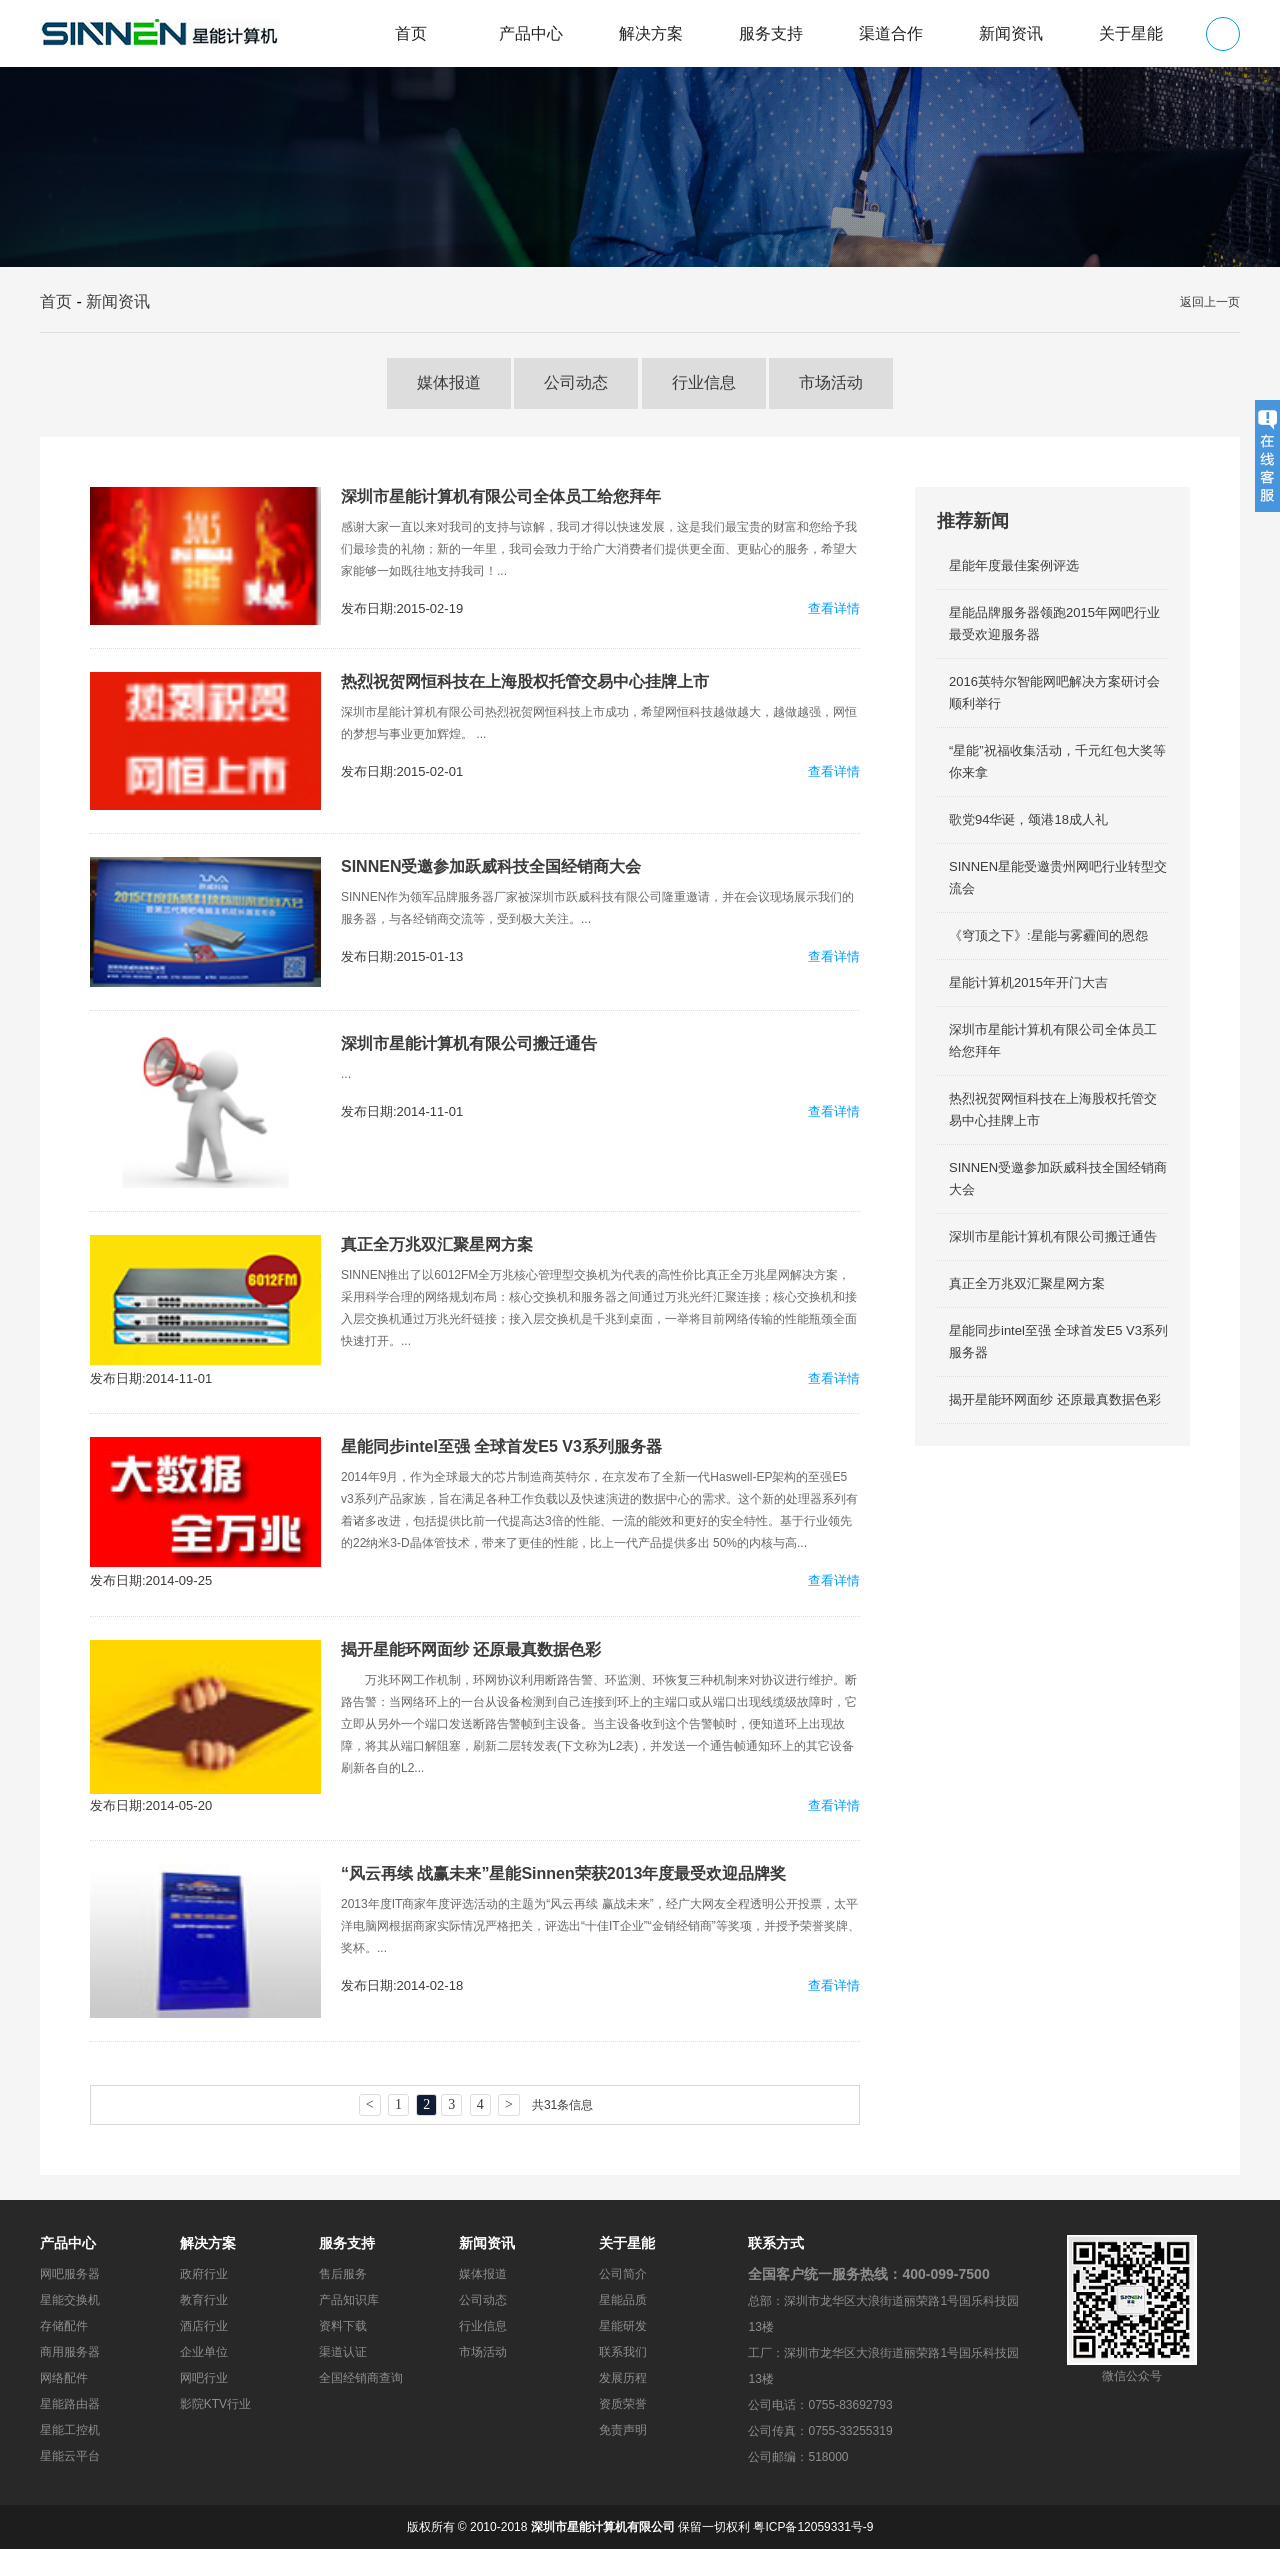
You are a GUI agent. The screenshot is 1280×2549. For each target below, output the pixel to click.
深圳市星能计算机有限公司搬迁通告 (469, 1043)
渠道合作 (891, 33)
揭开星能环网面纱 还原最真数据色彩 (471, 1649)
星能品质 (623, 2300)
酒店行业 (204, 2326)
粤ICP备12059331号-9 (813, 2527)
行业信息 (704, 382)
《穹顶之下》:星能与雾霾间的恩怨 (1048, 935)
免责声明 (623, 2430)
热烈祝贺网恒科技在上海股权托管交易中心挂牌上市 (525, 681)
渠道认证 (343, 2352)
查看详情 (834, 608)
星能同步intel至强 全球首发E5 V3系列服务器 (501, 1446)
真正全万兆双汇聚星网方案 (437, 1244)
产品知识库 (349, 2300)
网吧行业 (204, 2378)
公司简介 (623, 2274)
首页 (411, 33)
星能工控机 (70, 2430)
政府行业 (204, 2274)
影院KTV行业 (215, 2404)
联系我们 (623, 2352)
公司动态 (576, 382)
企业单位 (204, 2352)
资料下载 (343, 2326)
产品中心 (531, 33)
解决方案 (651, 33)
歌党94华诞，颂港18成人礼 (1028, 819)
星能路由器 (70, 2404)
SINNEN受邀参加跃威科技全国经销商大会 (491, 866)
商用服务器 (70, 2352)
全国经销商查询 (361, 2378)
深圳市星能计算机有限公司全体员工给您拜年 (501, 496)
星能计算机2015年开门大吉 (1028, 982)
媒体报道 (449, 382)
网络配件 (64, 2378)
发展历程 (623, 2378)
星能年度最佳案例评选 (1014, 565)
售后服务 (343, 2274)
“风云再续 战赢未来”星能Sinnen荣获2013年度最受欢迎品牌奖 (563, 1873)
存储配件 (64, 2326)
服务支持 (771, 33)
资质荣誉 (623, 2404)
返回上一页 (1210, 302)
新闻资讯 (1011, 33)
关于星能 (1131, 33)
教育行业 (204, 2300)
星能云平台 (70, 2456)
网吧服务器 (70, 2274)
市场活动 (831, 382)
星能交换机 (70, 2300)
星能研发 (623, 2326)
